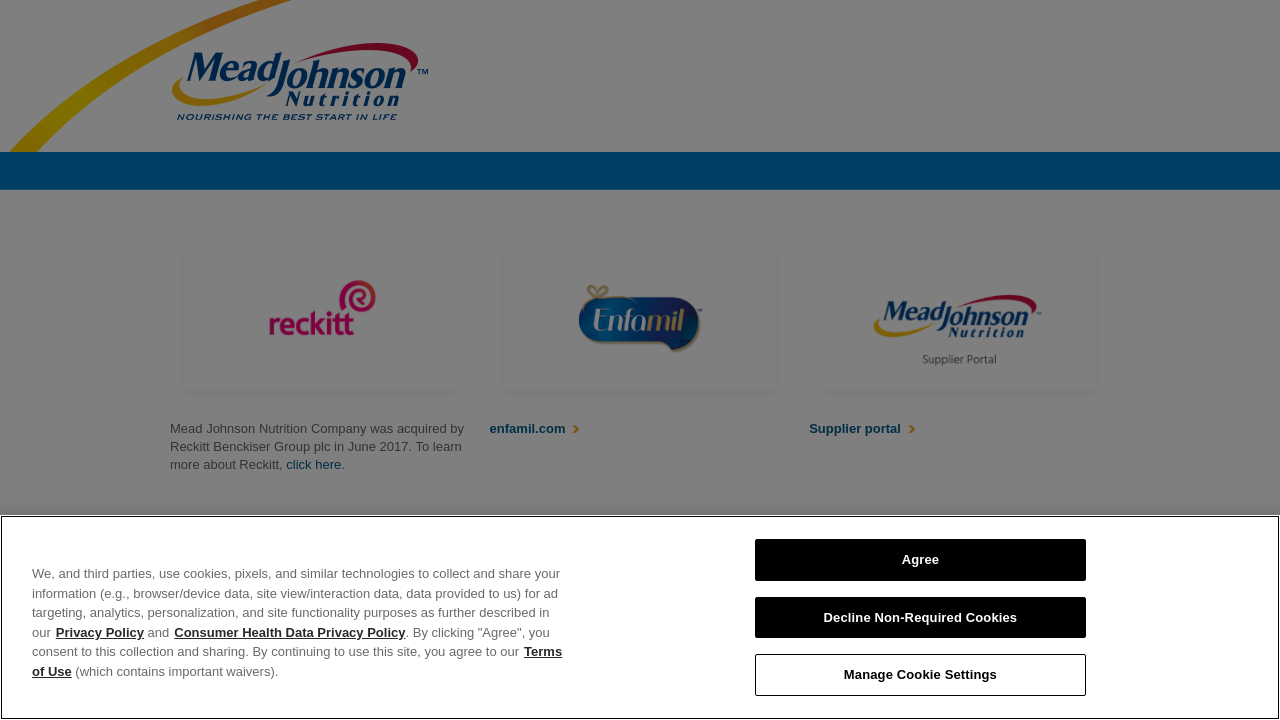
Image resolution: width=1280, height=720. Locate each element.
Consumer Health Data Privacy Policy (289, 632)
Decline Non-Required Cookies (921, 617)
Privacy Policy (100, 632)
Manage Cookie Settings (920, 674)
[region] (640, 617)
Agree (921, 559)
